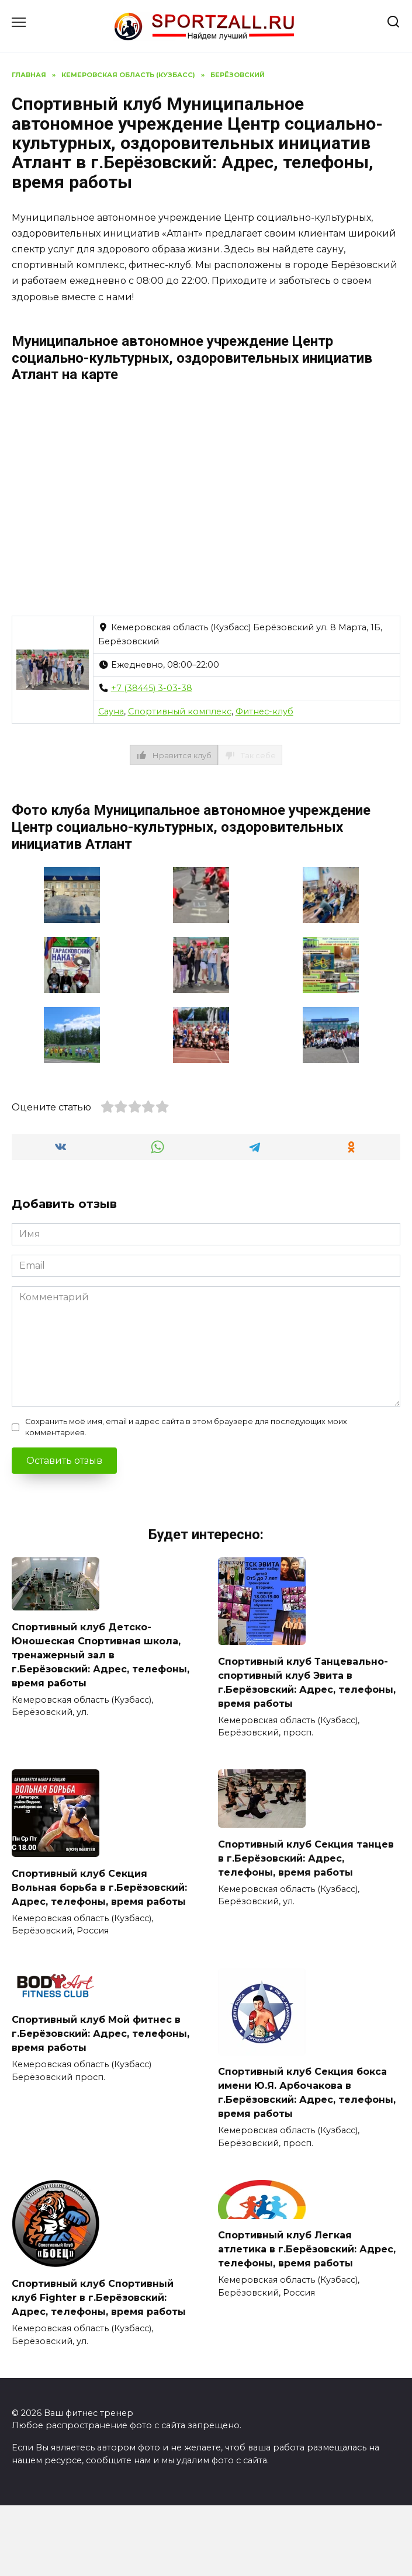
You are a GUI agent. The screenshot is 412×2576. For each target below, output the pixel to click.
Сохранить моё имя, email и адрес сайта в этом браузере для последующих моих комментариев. (186, 1427)
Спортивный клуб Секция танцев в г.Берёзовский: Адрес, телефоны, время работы (306, 1857)
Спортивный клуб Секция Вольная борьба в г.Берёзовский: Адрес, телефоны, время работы (99, 1887)
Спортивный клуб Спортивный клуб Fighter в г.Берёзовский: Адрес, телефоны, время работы (99, 2297)
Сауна (111, 711)
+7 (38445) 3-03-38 (151, 688)
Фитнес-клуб (264, 711)
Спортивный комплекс (179, 711)
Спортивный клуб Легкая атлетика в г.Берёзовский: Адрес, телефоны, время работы (307, 2249)
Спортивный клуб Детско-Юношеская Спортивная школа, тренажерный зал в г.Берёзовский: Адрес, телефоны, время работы (100, 1654)
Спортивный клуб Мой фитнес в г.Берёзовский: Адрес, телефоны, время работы (100, 2033)
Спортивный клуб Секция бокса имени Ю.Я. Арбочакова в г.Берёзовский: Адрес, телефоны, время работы (307, 2092)
